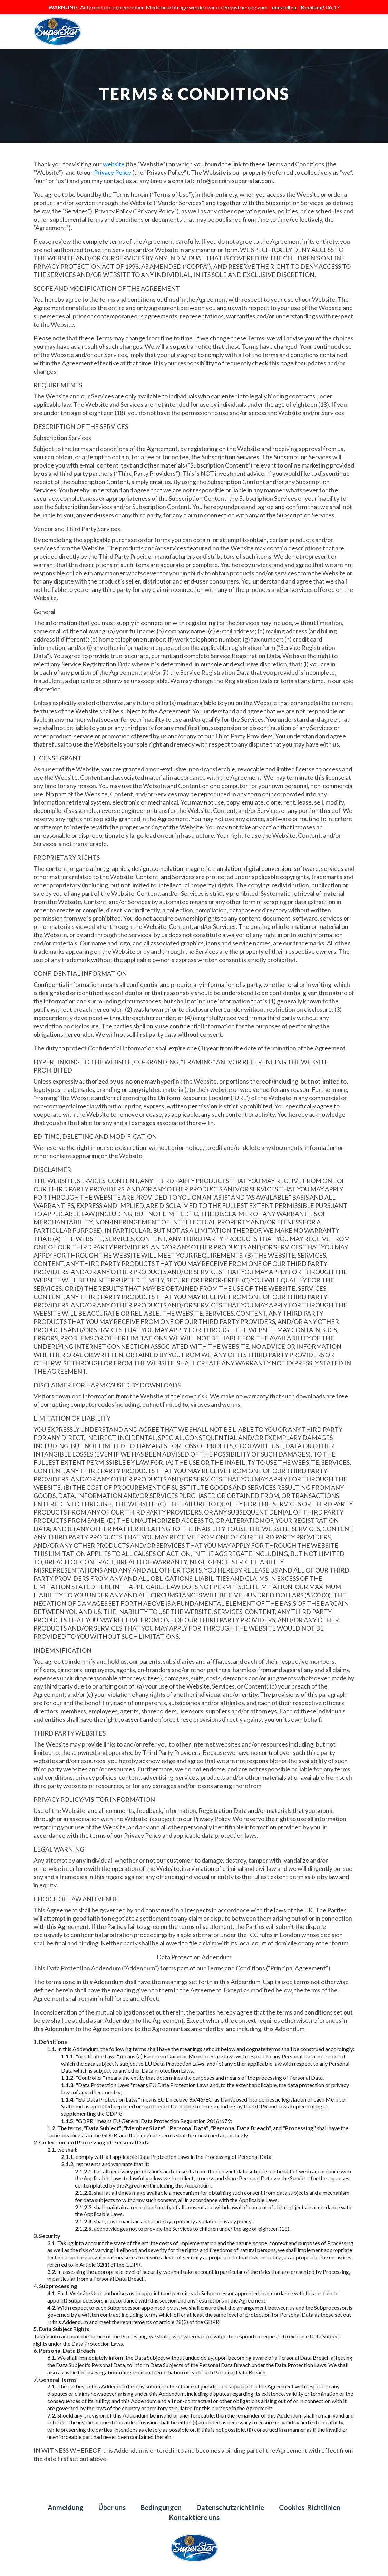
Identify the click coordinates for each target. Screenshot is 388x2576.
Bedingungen (161, 2507)
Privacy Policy (112, 172)
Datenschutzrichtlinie (230, 2507)
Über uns (112, 2507)
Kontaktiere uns (194, 2517)
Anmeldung (66, 2507)
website (114, 164)
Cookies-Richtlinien (309, 2507)
